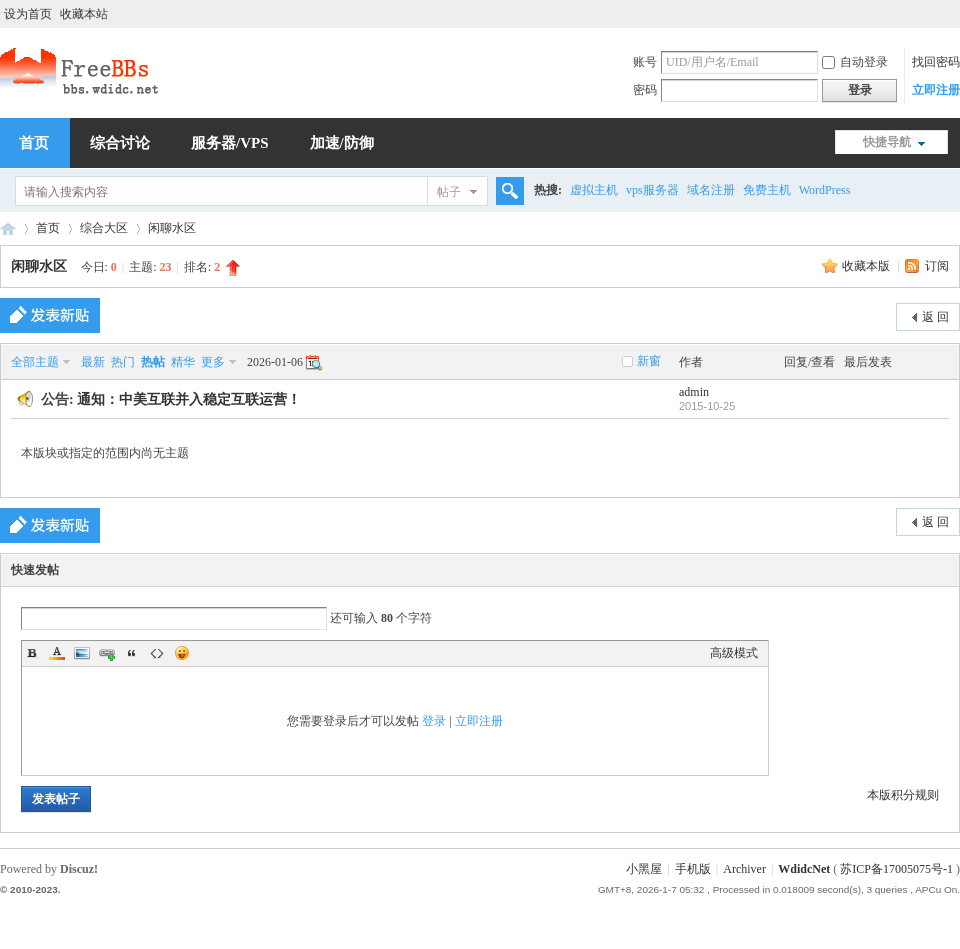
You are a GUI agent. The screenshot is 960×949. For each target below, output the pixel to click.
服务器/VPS (230, 143)
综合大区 (104, 228)
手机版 (693, 869)
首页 (48, 228)
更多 (213, 362)
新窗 (649, 361)
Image (82, 653)
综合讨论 (120, 143)
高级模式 (734, 653)
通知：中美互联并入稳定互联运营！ (189, 399)
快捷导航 (887, 142)
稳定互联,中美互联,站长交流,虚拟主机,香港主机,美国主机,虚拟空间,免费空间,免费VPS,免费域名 (8, 228)
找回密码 (936, 62)
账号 (645, 62)
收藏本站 (84, 14)
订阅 (937, 266)
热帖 (153, 362)
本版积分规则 (903, 795)
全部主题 (35, 362)
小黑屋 (644, 869)
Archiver (744, 869)
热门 (123, 362)
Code (157, 653)
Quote (132, 653)
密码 (645, 90)
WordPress (825, 190)
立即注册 (936, 90)
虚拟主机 (594, 190)
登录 (434, 721)
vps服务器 (652, 190)
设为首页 (28, 14)
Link (107, 653)
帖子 (449, 192)
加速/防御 (342, 143)
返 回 (935, 317)
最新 (93, 362)
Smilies (182, 653)
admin (694, 392)
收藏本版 (867, 266)
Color (57, 653)
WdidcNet (804, 869)
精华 (183, 362)
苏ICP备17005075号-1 (896, 869)
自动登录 (855, 62)
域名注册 (711, 190)
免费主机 (767, 190)
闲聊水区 (172, 228)
